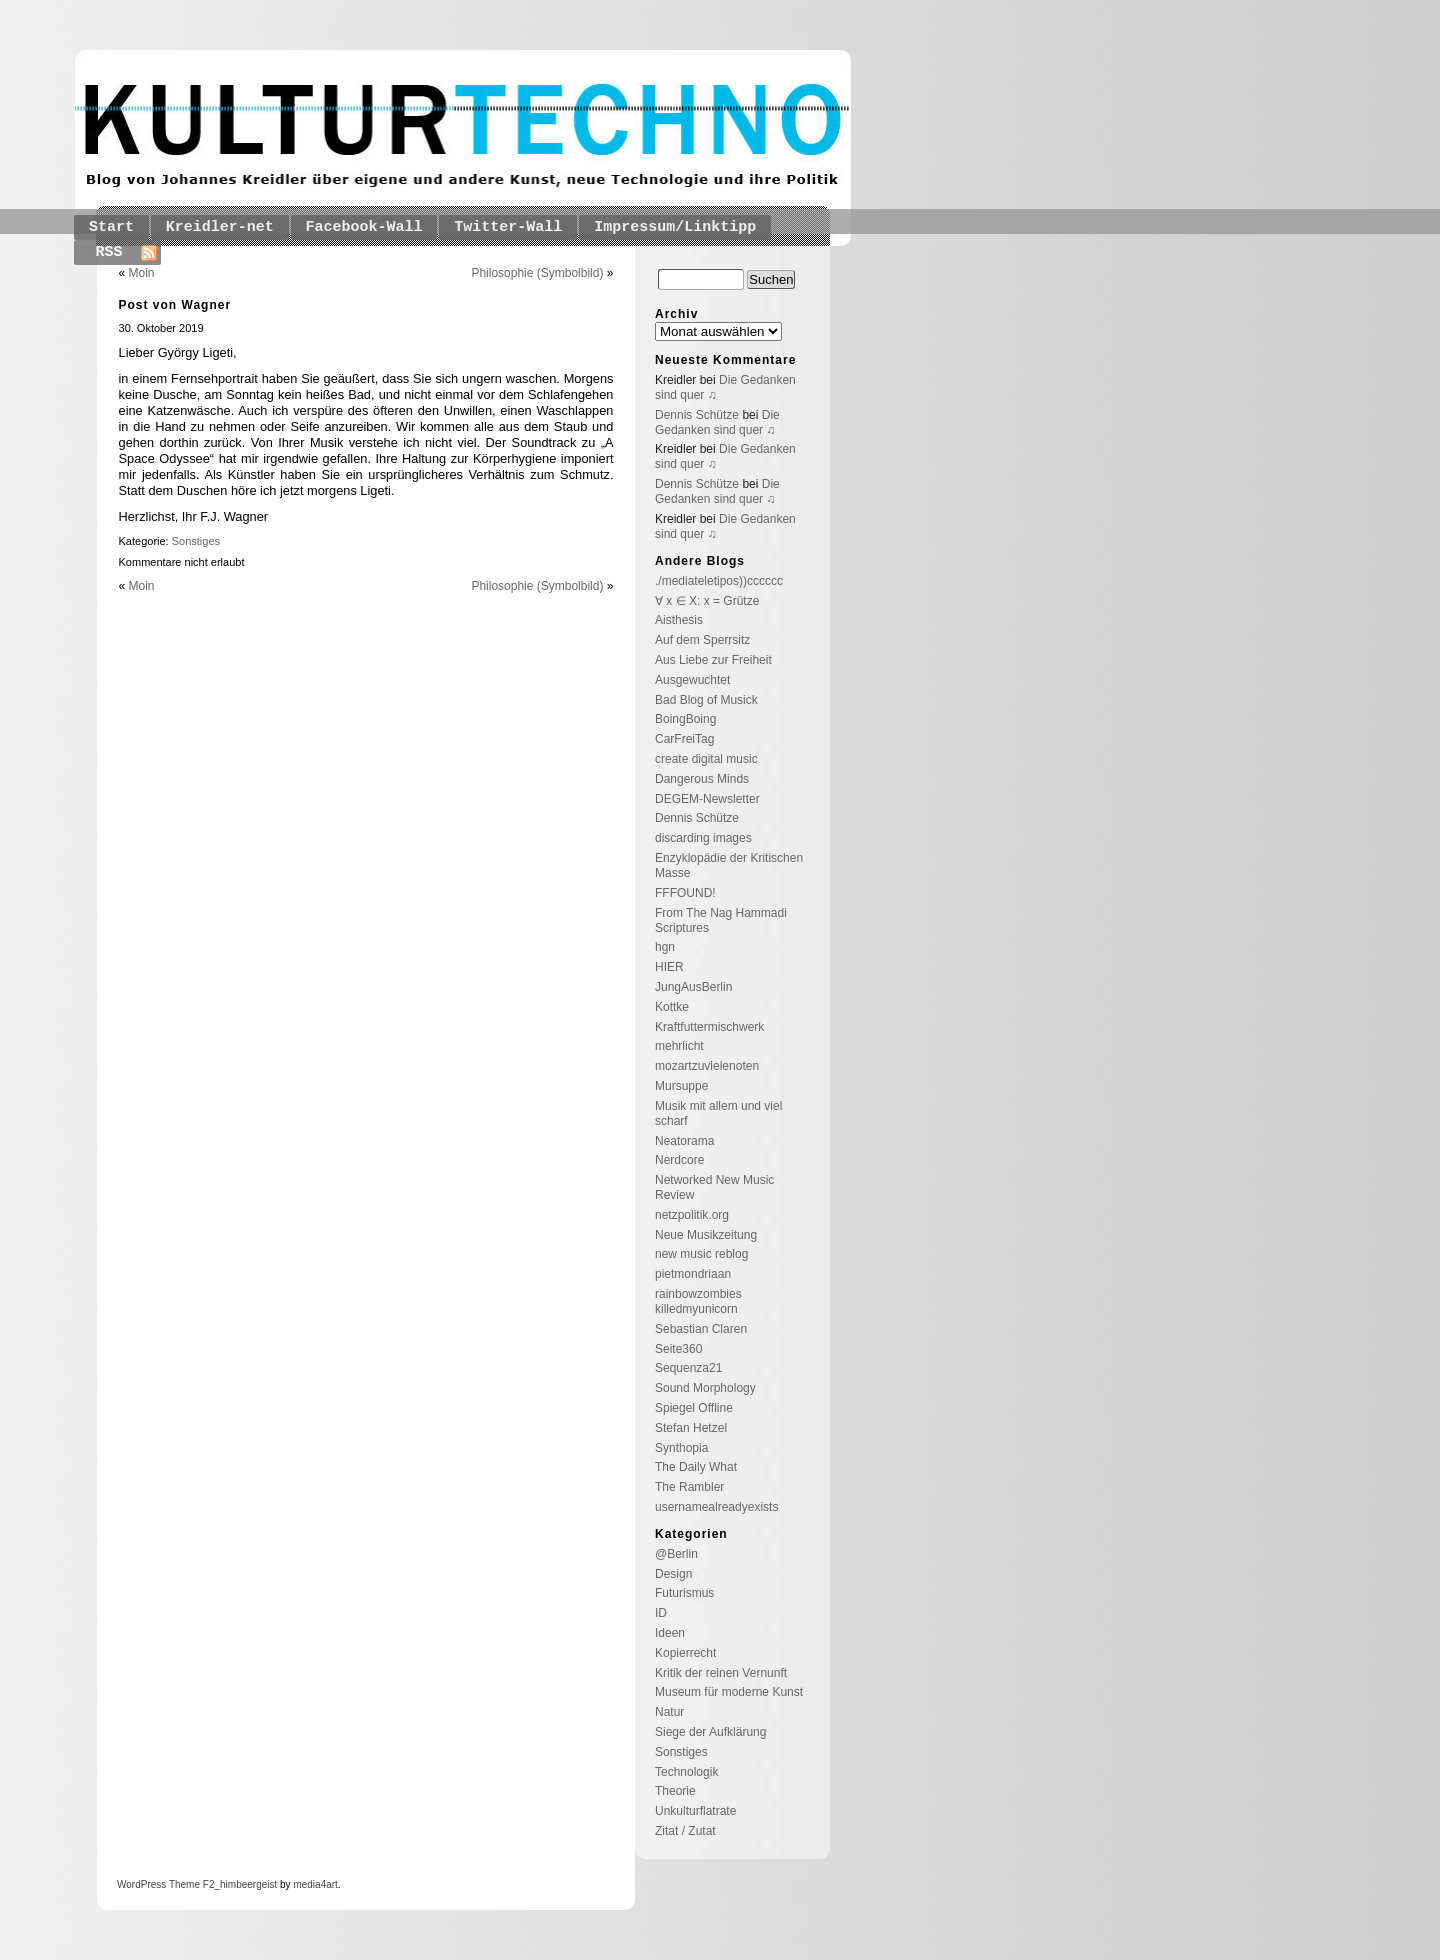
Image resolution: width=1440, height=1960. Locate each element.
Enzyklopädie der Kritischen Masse (729, 865)
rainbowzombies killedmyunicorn (698, 1301)
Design (673, 1574)
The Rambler (689, 1487)
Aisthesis (679, 620)
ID (661, 1613)
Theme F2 (190, 1884)
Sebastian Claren (701, 1329)
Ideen (670, 1633)
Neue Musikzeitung (706, 1235)
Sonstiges (196, 541)
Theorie (675, 1791)
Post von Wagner (175, 305)
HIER (669, 967)
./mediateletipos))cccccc (719, 581)
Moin (142, 273)
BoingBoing (685, 719)
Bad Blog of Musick (706, 700)
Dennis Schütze (697, 415)
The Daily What (696, 1467)
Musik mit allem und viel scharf (718, 1113)
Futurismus (684, 1593)
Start (111, 227)
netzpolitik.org (692, 1215)
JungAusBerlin (693, 987)
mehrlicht (679, 1046)
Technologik (686, 1772)
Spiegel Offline (694, 1408)
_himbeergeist (245, 1884)
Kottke (672, 1007)
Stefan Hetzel (691, 1428)
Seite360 (678, 1349)
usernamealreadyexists (716, 1507)
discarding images (703, 838)
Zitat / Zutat (685, 1831)
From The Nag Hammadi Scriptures (721, 920)
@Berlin (676, 1554)
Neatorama (684, 1141)
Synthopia (681, 1448)
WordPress (141, 1884)
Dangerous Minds (702, 779)
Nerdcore (679, 1160)
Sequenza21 (688, 1368)
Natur (669, 1712)
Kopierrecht (685, 1653)
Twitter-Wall (508, 227)
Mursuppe (681, 1086)
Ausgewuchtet (692, 680)
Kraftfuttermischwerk (709, 1027)
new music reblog (701, 1254)
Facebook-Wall (364, 227)
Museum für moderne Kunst (729, 1692)
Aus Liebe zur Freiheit (713, 660)
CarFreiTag (684, 739)
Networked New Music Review (714, 1187)
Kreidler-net (220, 227)
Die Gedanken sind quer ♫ (717, 422)
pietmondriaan (693, 1274)
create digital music (706, 759)
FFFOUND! (685, 893)
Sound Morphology (705, 1388)
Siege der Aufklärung (710, 1732)
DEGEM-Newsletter (707, 799)
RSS (109, 252)
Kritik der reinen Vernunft (721, 1673)
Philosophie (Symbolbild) (537, 273)
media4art (315, 1884)
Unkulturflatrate (695, 1811)
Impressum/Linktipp (675, 227)
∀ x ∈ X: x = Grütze (707, 601)
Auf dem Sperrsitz (702, 640)
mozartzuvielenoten (707, 1066)
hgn (665, 947)
